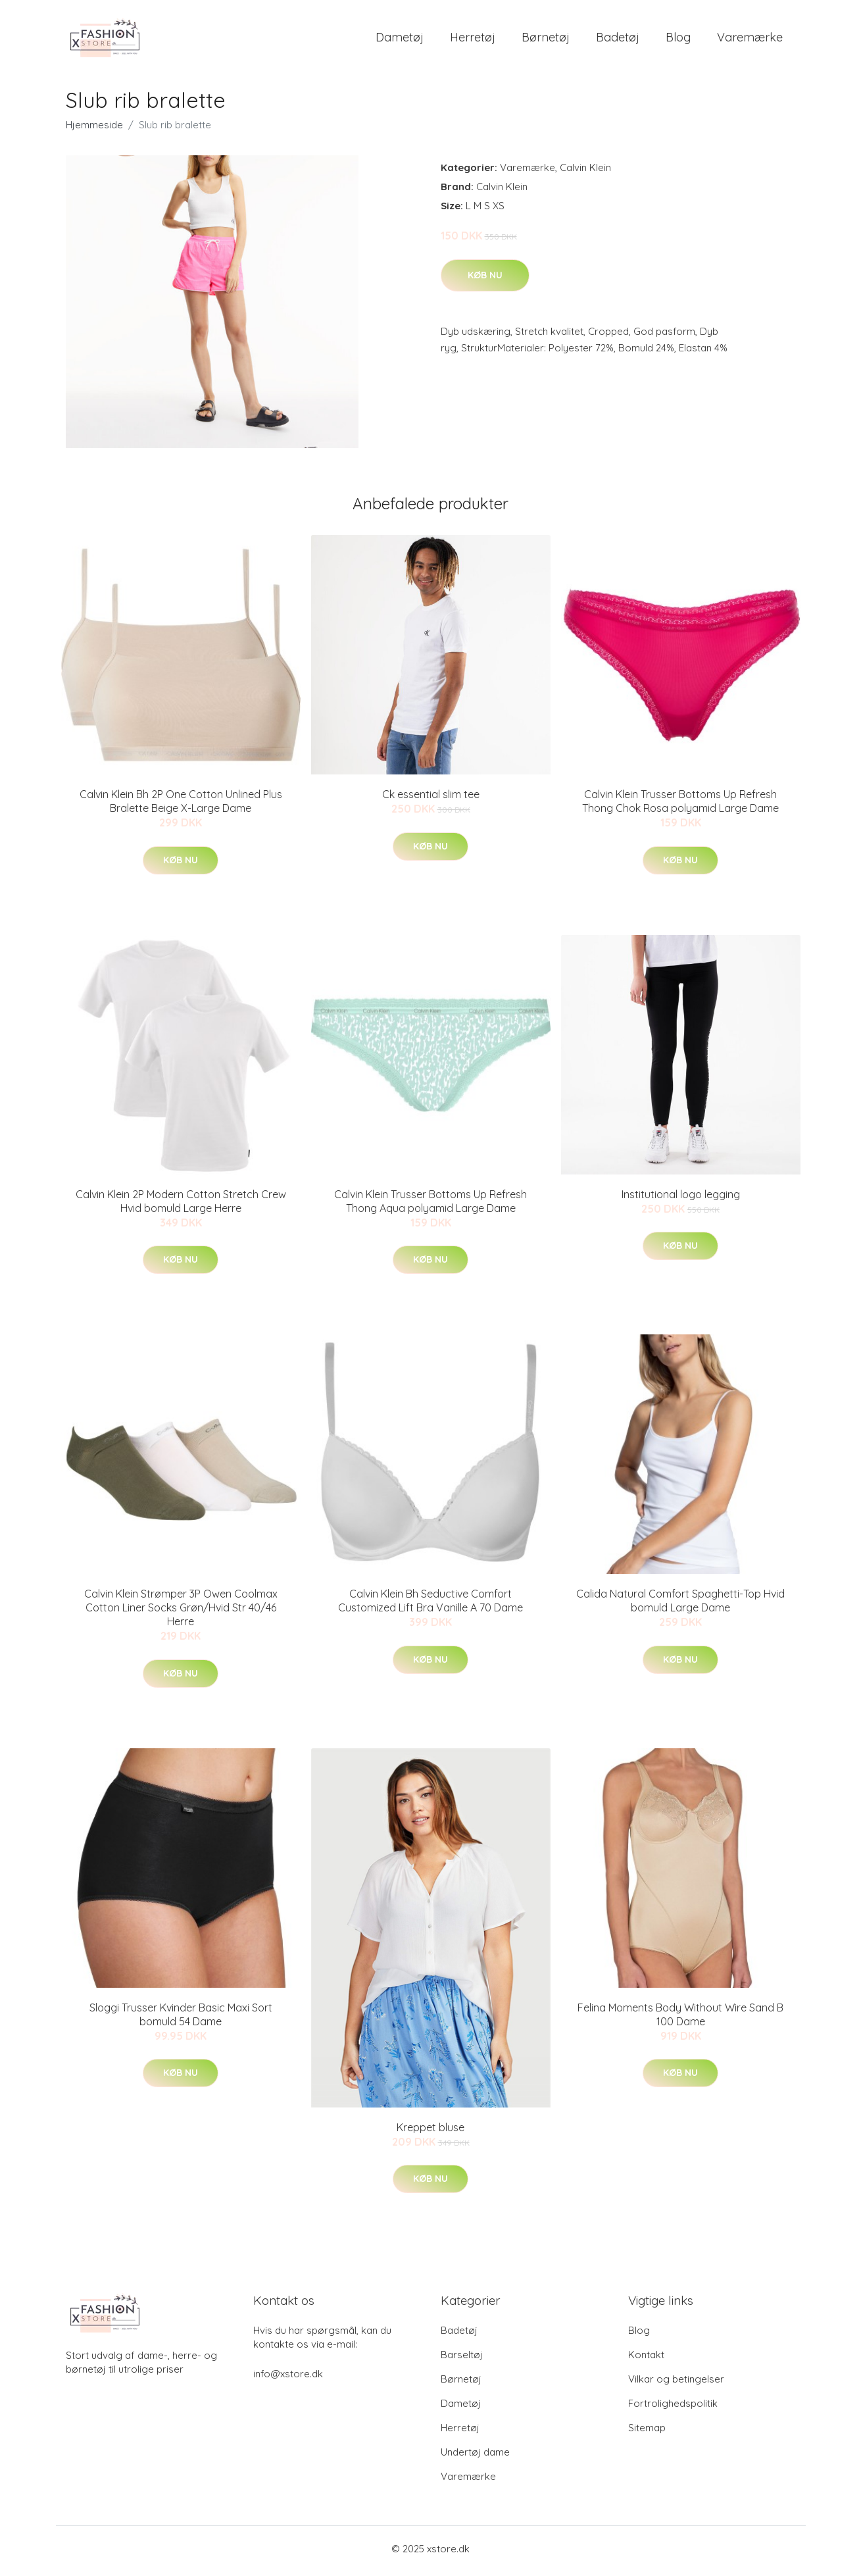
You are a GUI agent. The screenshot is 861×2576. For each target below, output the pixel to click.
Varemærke (750, 39)
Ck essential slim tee (431, 798)
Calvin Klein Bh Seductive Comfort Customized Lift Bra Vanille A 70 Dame (430, 1605)
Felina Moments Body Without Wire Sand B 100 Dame (680, 2018)
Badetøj (617, 39)
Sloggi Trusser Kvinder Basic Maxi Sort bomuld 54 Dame (180, 2018)
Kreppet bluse (430, 2131)
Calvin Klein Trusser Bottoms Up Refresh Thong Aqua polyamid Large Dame (430, 1205)
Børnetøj (546, 39)
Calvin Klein (585, 172)
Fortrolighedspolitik (673, 2408)
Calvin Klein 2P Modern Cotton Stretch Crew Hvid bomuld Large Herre (181, 1205)
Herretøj (472, 39)
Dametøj (400, 39)
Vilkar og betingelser (676, 2383)
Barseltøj (462, 2359)
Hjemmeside (94, 129)
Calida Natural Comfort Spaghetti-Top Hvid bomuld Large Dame (680, 1605)
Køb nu (485, 279)
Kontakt (646, 2359)
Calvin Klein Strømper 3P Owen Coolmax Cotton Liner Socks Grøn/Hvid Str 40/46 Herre (181, 1612)
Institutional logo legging (681, 1198)
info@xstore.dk (288, 2378)
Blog (678, 39)
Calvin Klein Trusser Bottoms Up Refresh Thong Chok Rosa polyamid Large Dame (680, 805)
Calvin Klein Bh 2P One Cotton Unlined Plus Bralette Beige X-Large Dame (181, 805)
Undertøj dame (475, 2456)
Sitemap (647, 2432)
